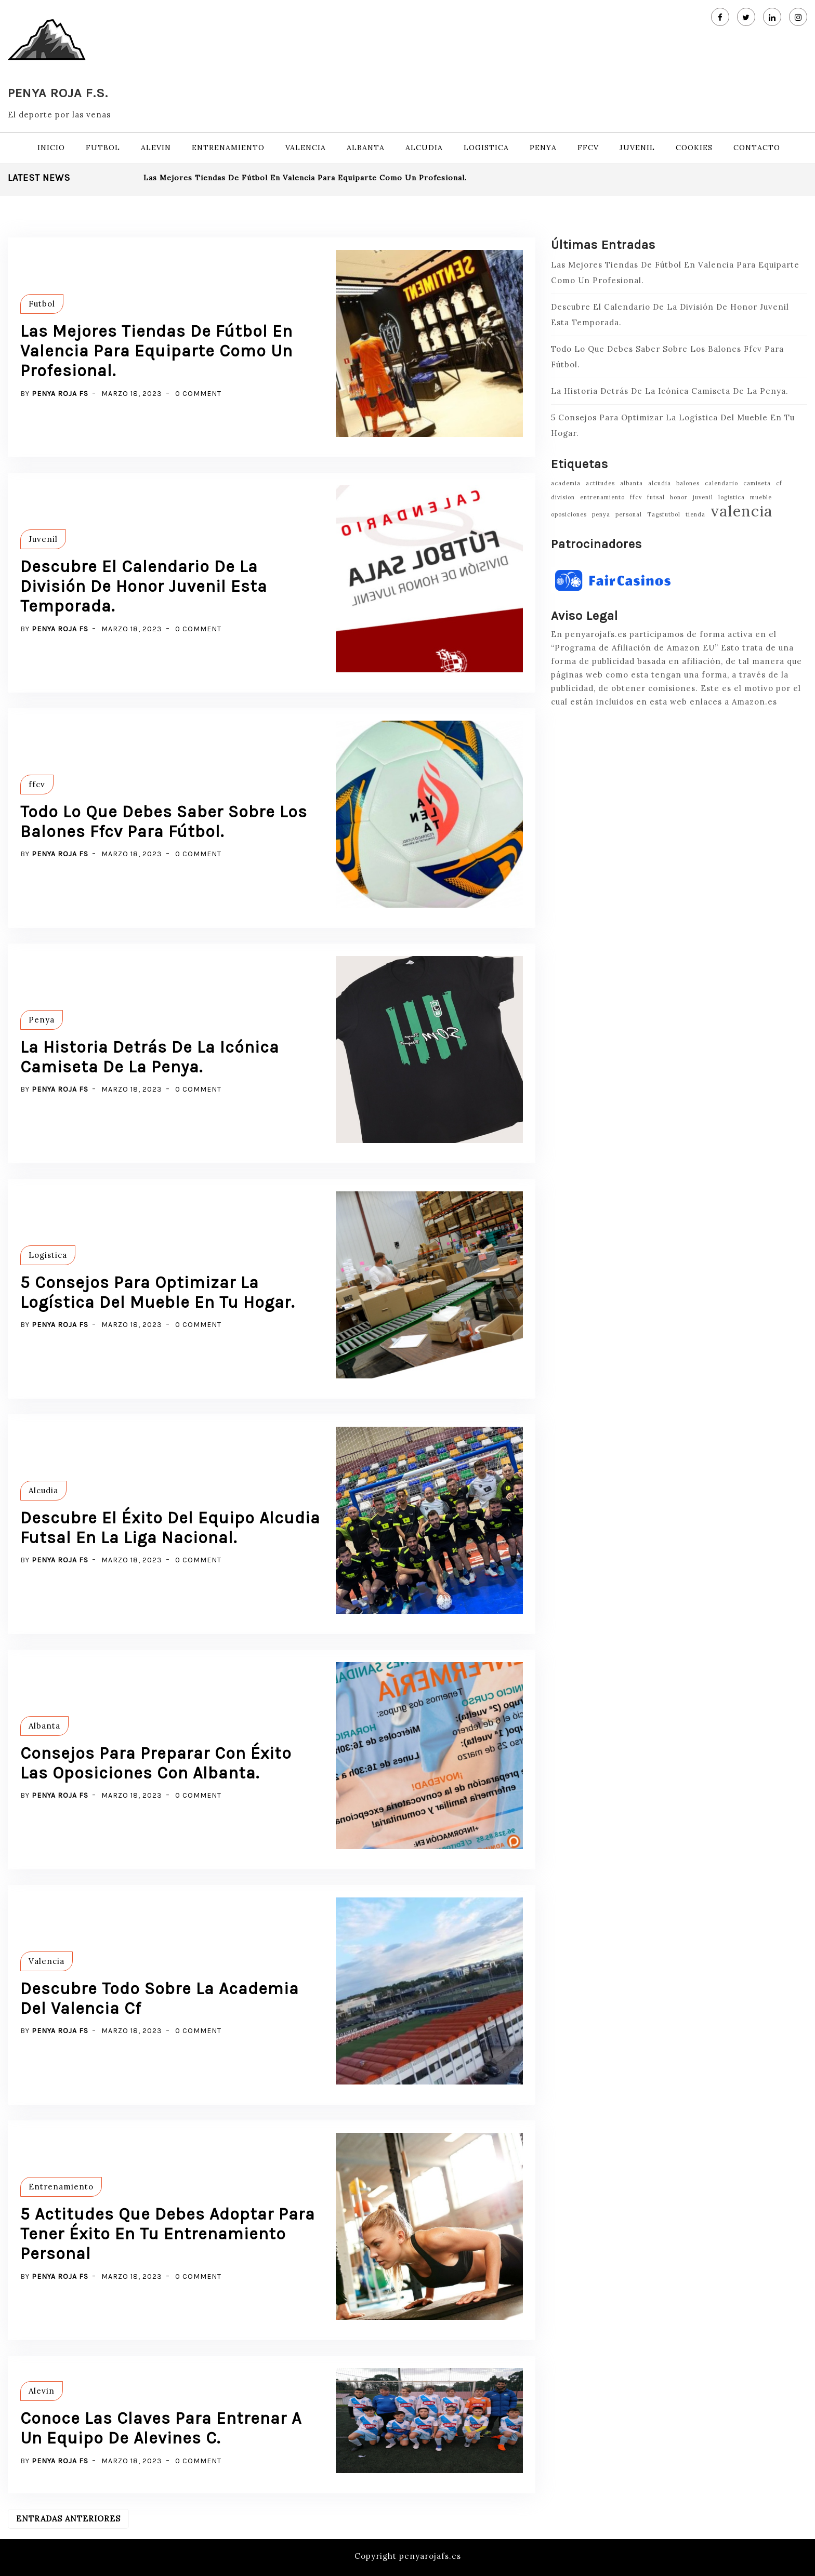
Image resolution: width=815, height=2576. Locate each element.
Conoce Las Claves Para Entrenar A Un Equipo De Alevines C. (160, 2428)
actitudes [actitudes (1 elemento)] (600, 483)
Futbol (103, 147)
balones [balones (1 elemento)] (688, 483)
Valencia (305, 147)
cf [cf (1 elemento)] (779, 483)
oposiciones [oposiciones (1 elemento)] (569, 514)
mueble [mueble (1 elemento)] (761, 497)
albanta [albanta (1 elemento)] (631, 483)
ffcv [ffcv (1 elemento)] (636, 497)
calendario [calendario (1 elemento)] (721, 483)
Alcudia (424, 147)
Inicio (51, 147)
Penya (543, 147)
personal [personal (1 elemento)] (628, 514)
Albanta (366, 147)
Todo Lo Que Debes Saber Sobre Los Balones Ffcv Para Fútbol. (163, 821)
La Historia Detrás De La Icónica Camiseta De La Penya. (149, 1057)
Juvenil (637, 147)
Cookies (694, 147)
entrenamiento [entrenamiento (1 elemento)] (602, 497)
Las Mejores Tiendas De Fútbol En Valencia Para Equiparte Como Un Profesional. (305, 177)
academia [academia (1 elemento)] (566, 483)
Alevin (156, 147)
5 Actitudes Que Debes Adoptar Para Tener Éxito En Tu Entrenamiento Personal (167, 2234)
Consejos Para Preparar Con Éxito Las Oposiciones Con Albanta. (156, 1763)
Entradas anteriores (68, 2519)
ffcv (588, 147)
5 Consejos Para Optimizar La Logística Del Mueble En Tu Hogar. (157, 1292)
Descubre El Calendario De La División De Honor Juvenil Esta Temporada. (143, 586)
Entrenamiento (228, 147)
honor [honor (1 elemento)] (679, 497)
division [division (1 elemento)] (563, 497)
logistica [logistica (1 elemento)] (731, 497)
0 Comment (198, 393)
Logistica (486, 147)
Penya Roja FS (60, 393)
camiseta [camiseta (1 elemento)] (757, 483)
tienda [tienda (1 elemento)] (695, 514)
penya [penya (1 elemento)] (601, 514)
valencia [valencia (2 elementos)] (741, 510)
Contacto (756, 147)
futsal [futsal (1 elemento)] (656, 497)
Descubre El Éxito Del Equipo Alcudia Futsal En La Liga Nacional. (170, 1527)
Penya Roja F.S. (58, 92)
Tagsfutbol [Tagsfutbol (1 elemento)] (663, 514)
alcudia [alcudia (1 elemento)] (659, 483)
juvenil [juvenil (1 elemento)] (703, 497)
